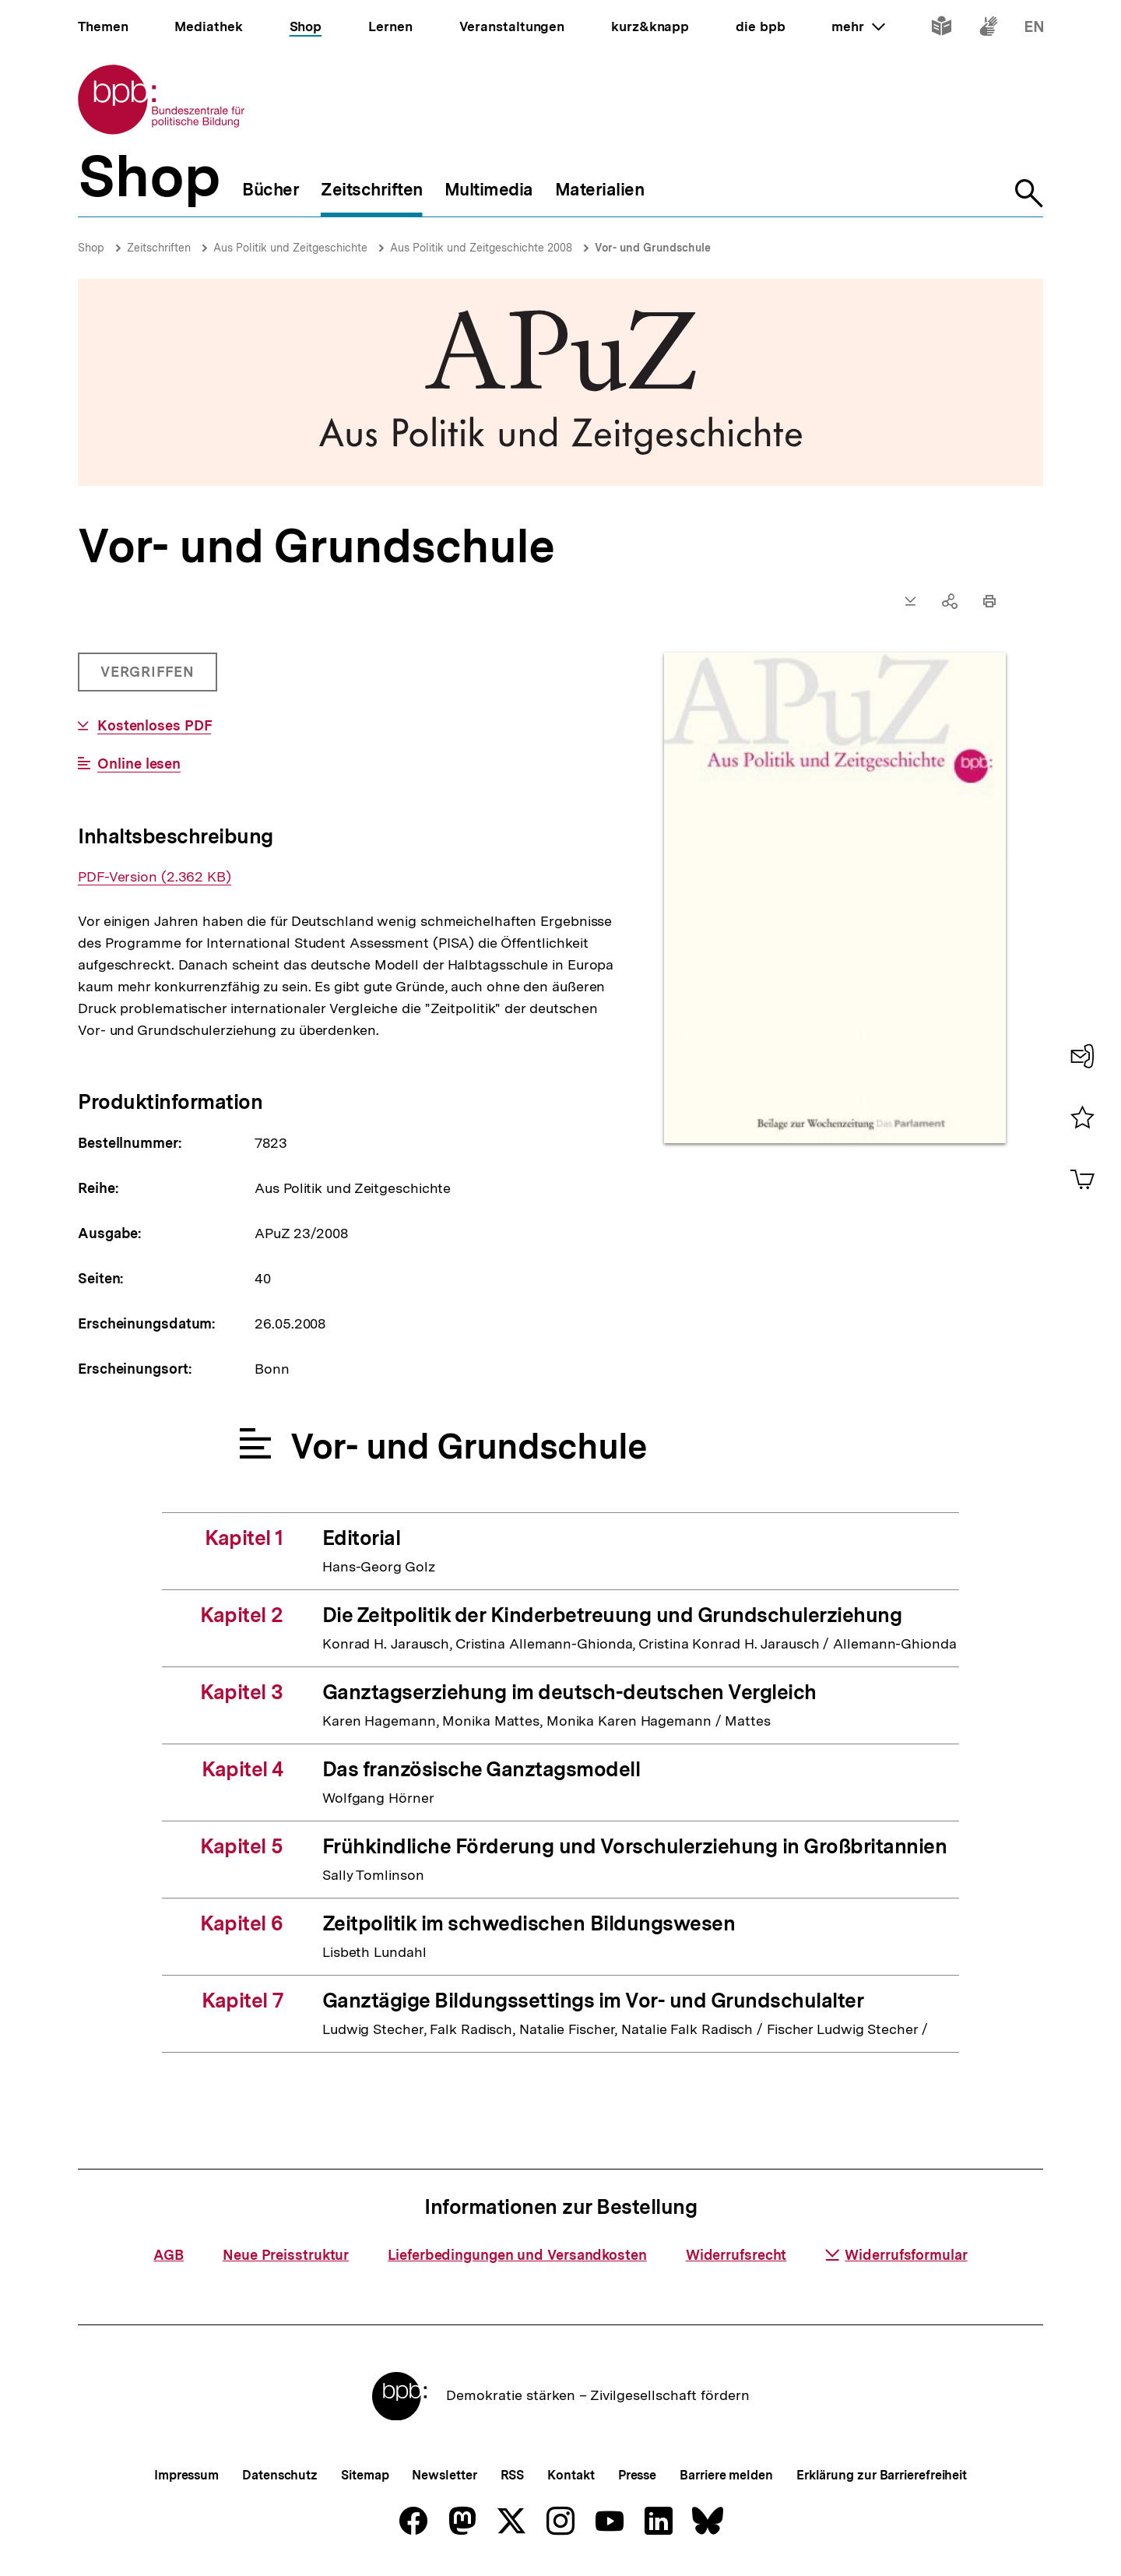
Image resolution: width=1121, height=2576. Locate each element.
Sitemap (364, 2475)
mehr (857, 26)
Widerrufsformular (896, 2255)
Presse (637, 2475)
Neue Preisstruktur (286, 2255)
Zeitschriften (159, 247)
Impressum (186, 2475)
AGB (168, 2255)
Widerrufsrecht (736, 2255)
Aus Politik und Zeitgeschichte (290, 247)
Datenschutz (280, 2475)
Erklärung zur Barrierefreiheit (881, 2475)
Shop (91, 247)
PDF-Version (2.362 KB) (154, 876)
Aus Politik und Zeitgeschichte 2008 (481, 247)
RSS (513, 2475)
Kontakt (570, 2475)
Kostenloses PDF (154, 725)
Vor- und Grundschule (653, 247)
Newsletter (444, 2475)
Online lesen (139, 763)
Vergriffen (149, 677)
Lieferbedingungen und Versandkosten (517, 2255)
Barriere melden (726, 2475)
